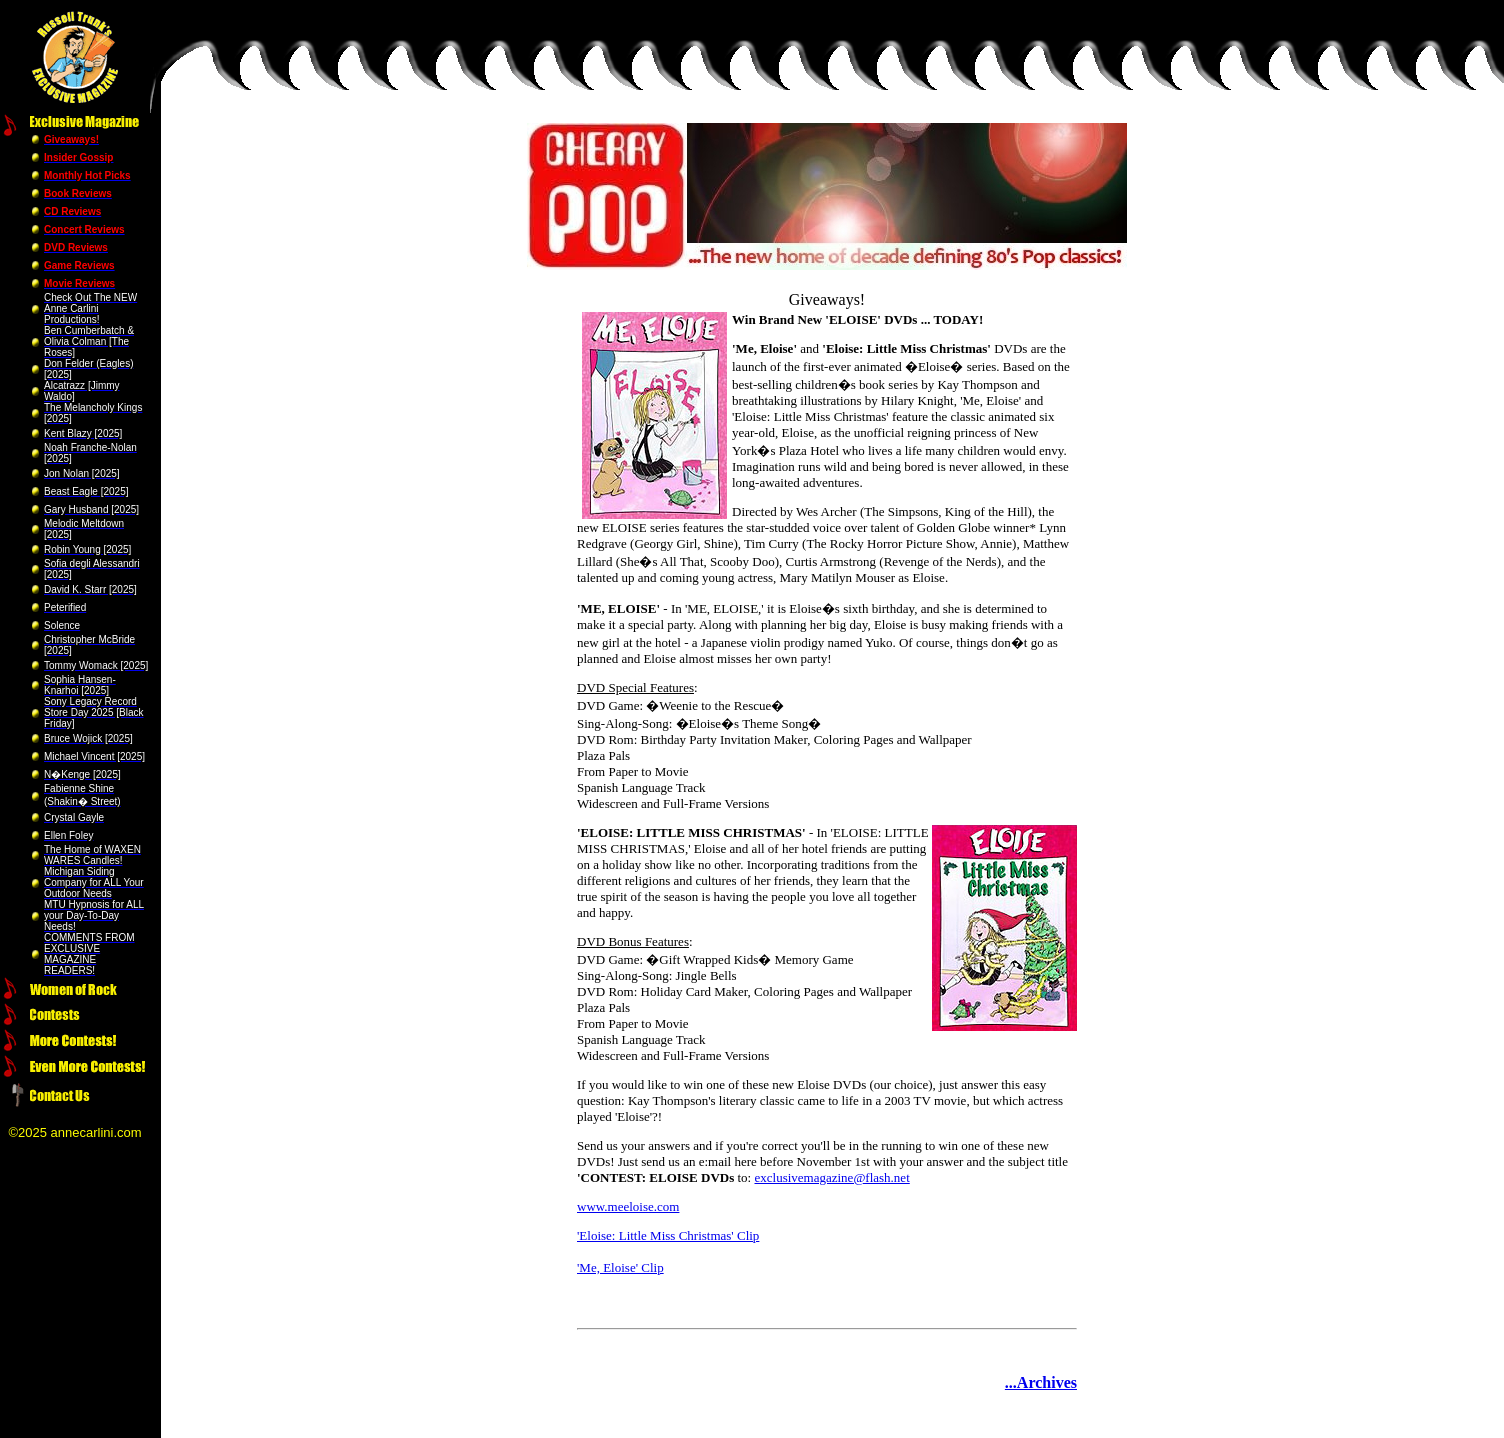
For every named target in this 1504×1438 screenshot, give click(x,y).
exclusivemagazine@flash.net (831, 1177)
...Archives (1041, 1382)
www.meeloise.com (628, 1206)
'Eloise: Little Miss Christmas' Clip (668, 1235)
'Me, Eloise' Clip (620, 1267)
